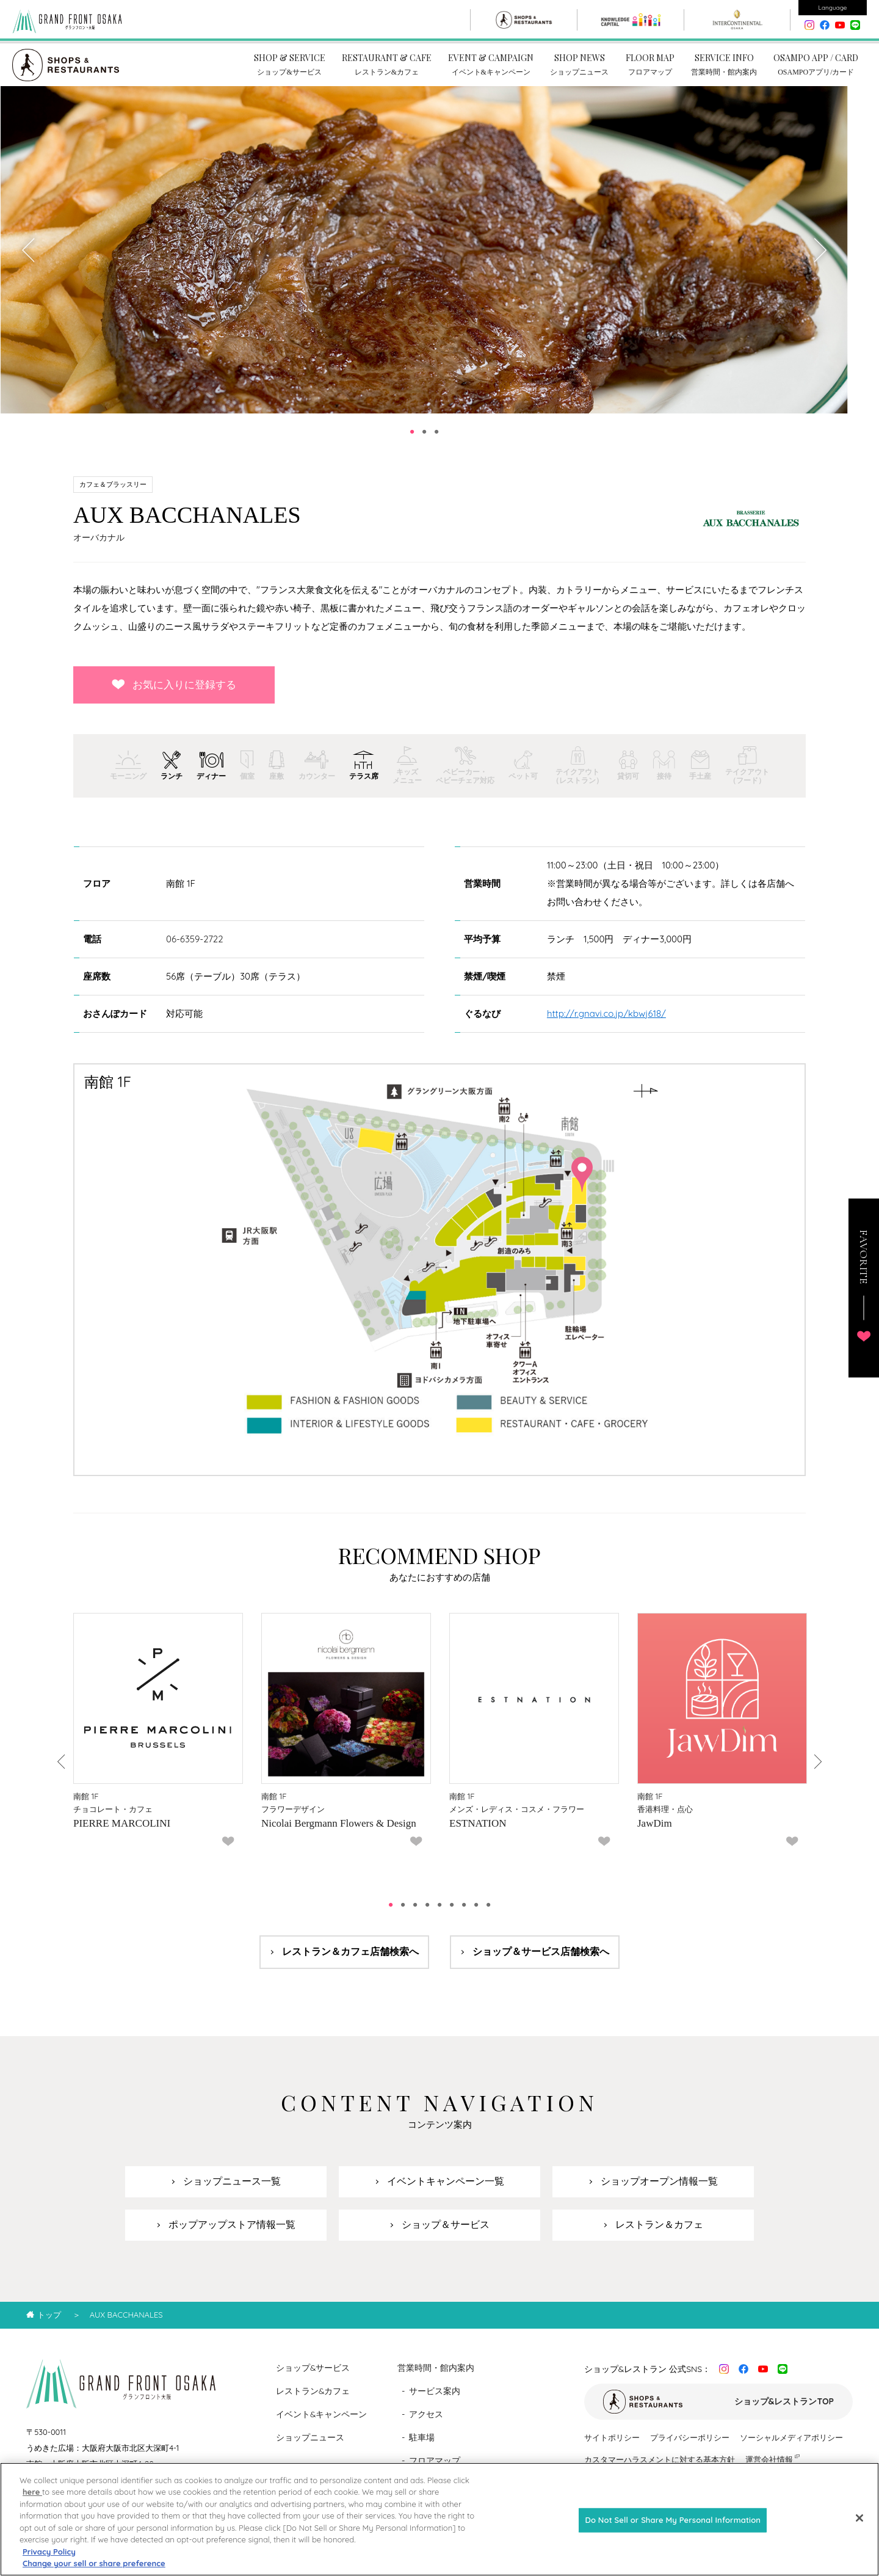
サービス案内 (434, 2400)
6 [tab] (452, 1914)
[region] (439, 2519)
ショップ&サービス (313, 2377)
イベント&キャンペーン (321, 2423)
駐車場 (422, 2447)
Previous (29, 259)
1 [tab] (412, 442)
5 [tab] (439, 1914)
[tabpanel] (424, 260)
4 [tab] (427, 1914)
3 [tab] (436, 442)
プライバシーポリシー (689, 2447)
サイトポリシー (612, 2447)
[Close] (859, 2518)
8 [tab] (476, 1914)
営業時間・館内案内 (435, 2377)
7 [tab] (464, 1914)
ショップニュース (310, 2447)
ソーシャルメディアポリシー (791, 2447)
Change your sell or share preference (94, 2563)
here (32, 2492)
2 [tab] (424, 442)
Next (819, 259)
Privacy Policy (49, 2551)
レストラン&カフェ (313, 2400)
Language (833, 8)
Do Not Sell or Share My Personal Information (673, 2520)
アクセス (426, 2423)
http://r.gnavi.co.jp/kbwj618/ (606, 1023)
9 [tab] (488, 1914)
